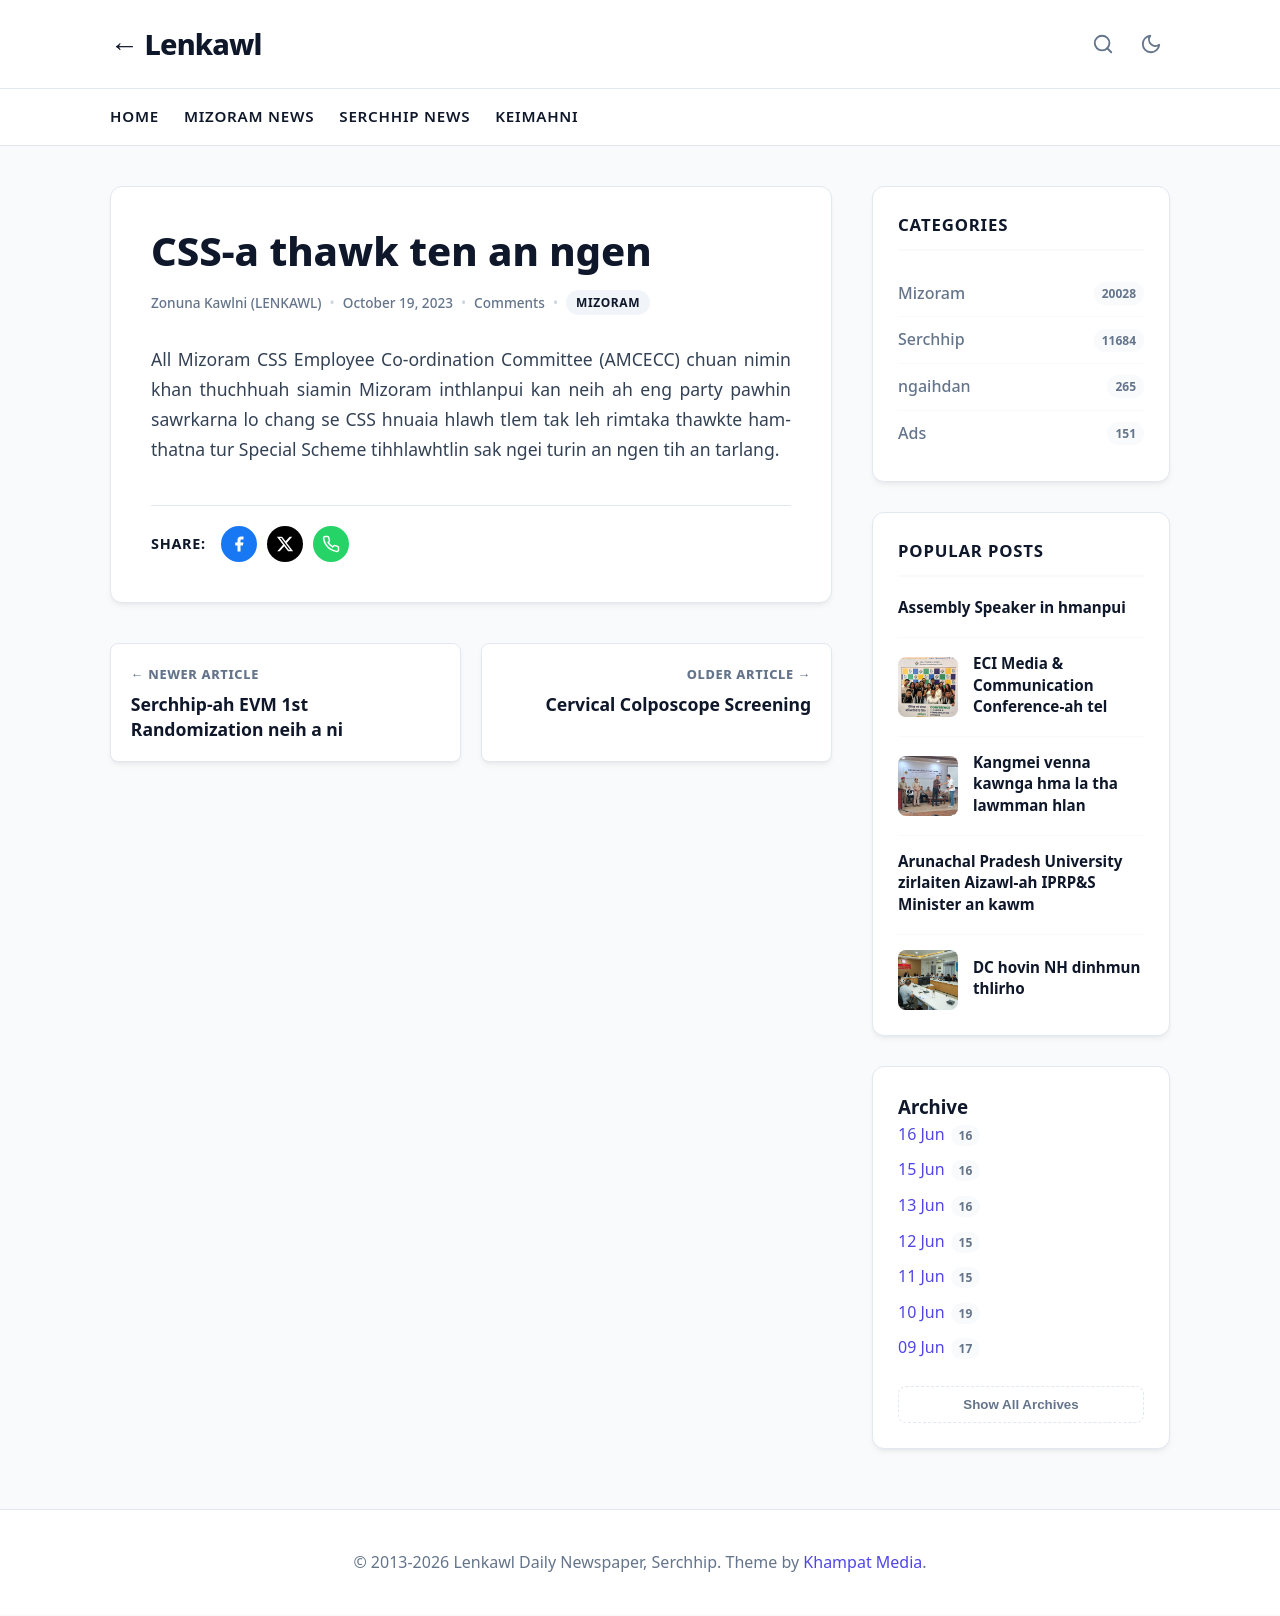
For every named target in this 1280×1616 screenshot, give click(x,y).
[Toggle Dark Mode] (1151, 44)
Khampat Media (862, 1562)
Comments (509, 302)
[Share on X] (285, 544)
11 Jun (939, 1277)
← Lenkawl (186, 44)
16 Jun (939, 1134)
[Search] (1103, 44)
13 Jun (939, 1205)
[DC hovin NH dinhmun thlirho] (928, 1004)
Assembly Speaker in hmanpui (1012, 607)
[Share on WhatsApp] (331, 544)
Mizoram (608, 302)
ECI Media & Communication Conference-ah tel (1040, 685)
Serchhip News (405, 116)
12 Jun (939, 1241)
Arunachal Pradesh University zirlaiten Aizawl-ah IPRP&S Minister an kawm (1010, 882)
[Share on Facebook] (239, 544)
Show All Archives (1020, 1404)
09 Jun (939, 1348)
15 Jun (939, 1170)
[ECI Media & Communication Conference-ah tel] (928, 712)
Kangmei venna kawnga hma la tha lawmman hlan (1045, 784)
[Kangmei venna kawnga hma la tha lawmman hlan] (928, 810)
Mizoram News (249, 116)
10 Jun (939, 1312)
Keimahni (537, 116)
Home (134, 116)
